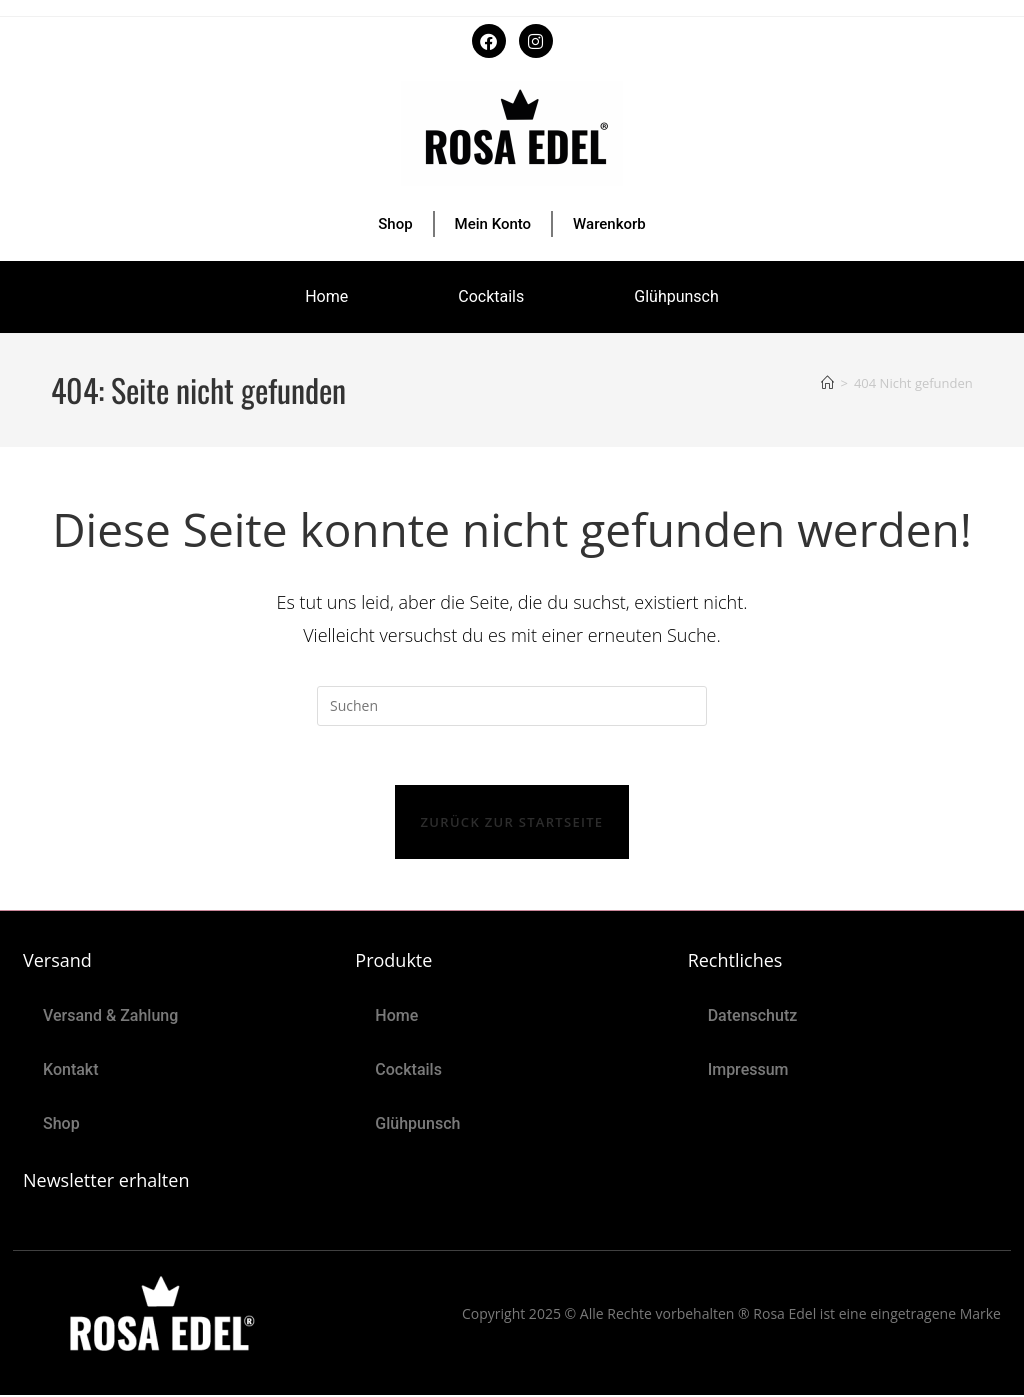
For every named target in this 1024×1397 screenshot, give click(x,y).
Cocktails (491, 296)
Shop (395, 224)
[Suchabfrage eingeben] (512, 706)
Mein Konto (493, 224)
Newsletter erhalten (106, 1182)
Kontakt (71, 1071)
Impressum (748, 1071)
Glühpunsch (676, 296)
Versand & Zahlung (110, 1017)
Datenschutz (753, 1017)
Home (326, 296)
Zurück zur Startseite (512, 824)
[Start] (827, 383)
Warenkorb (609, 224)
